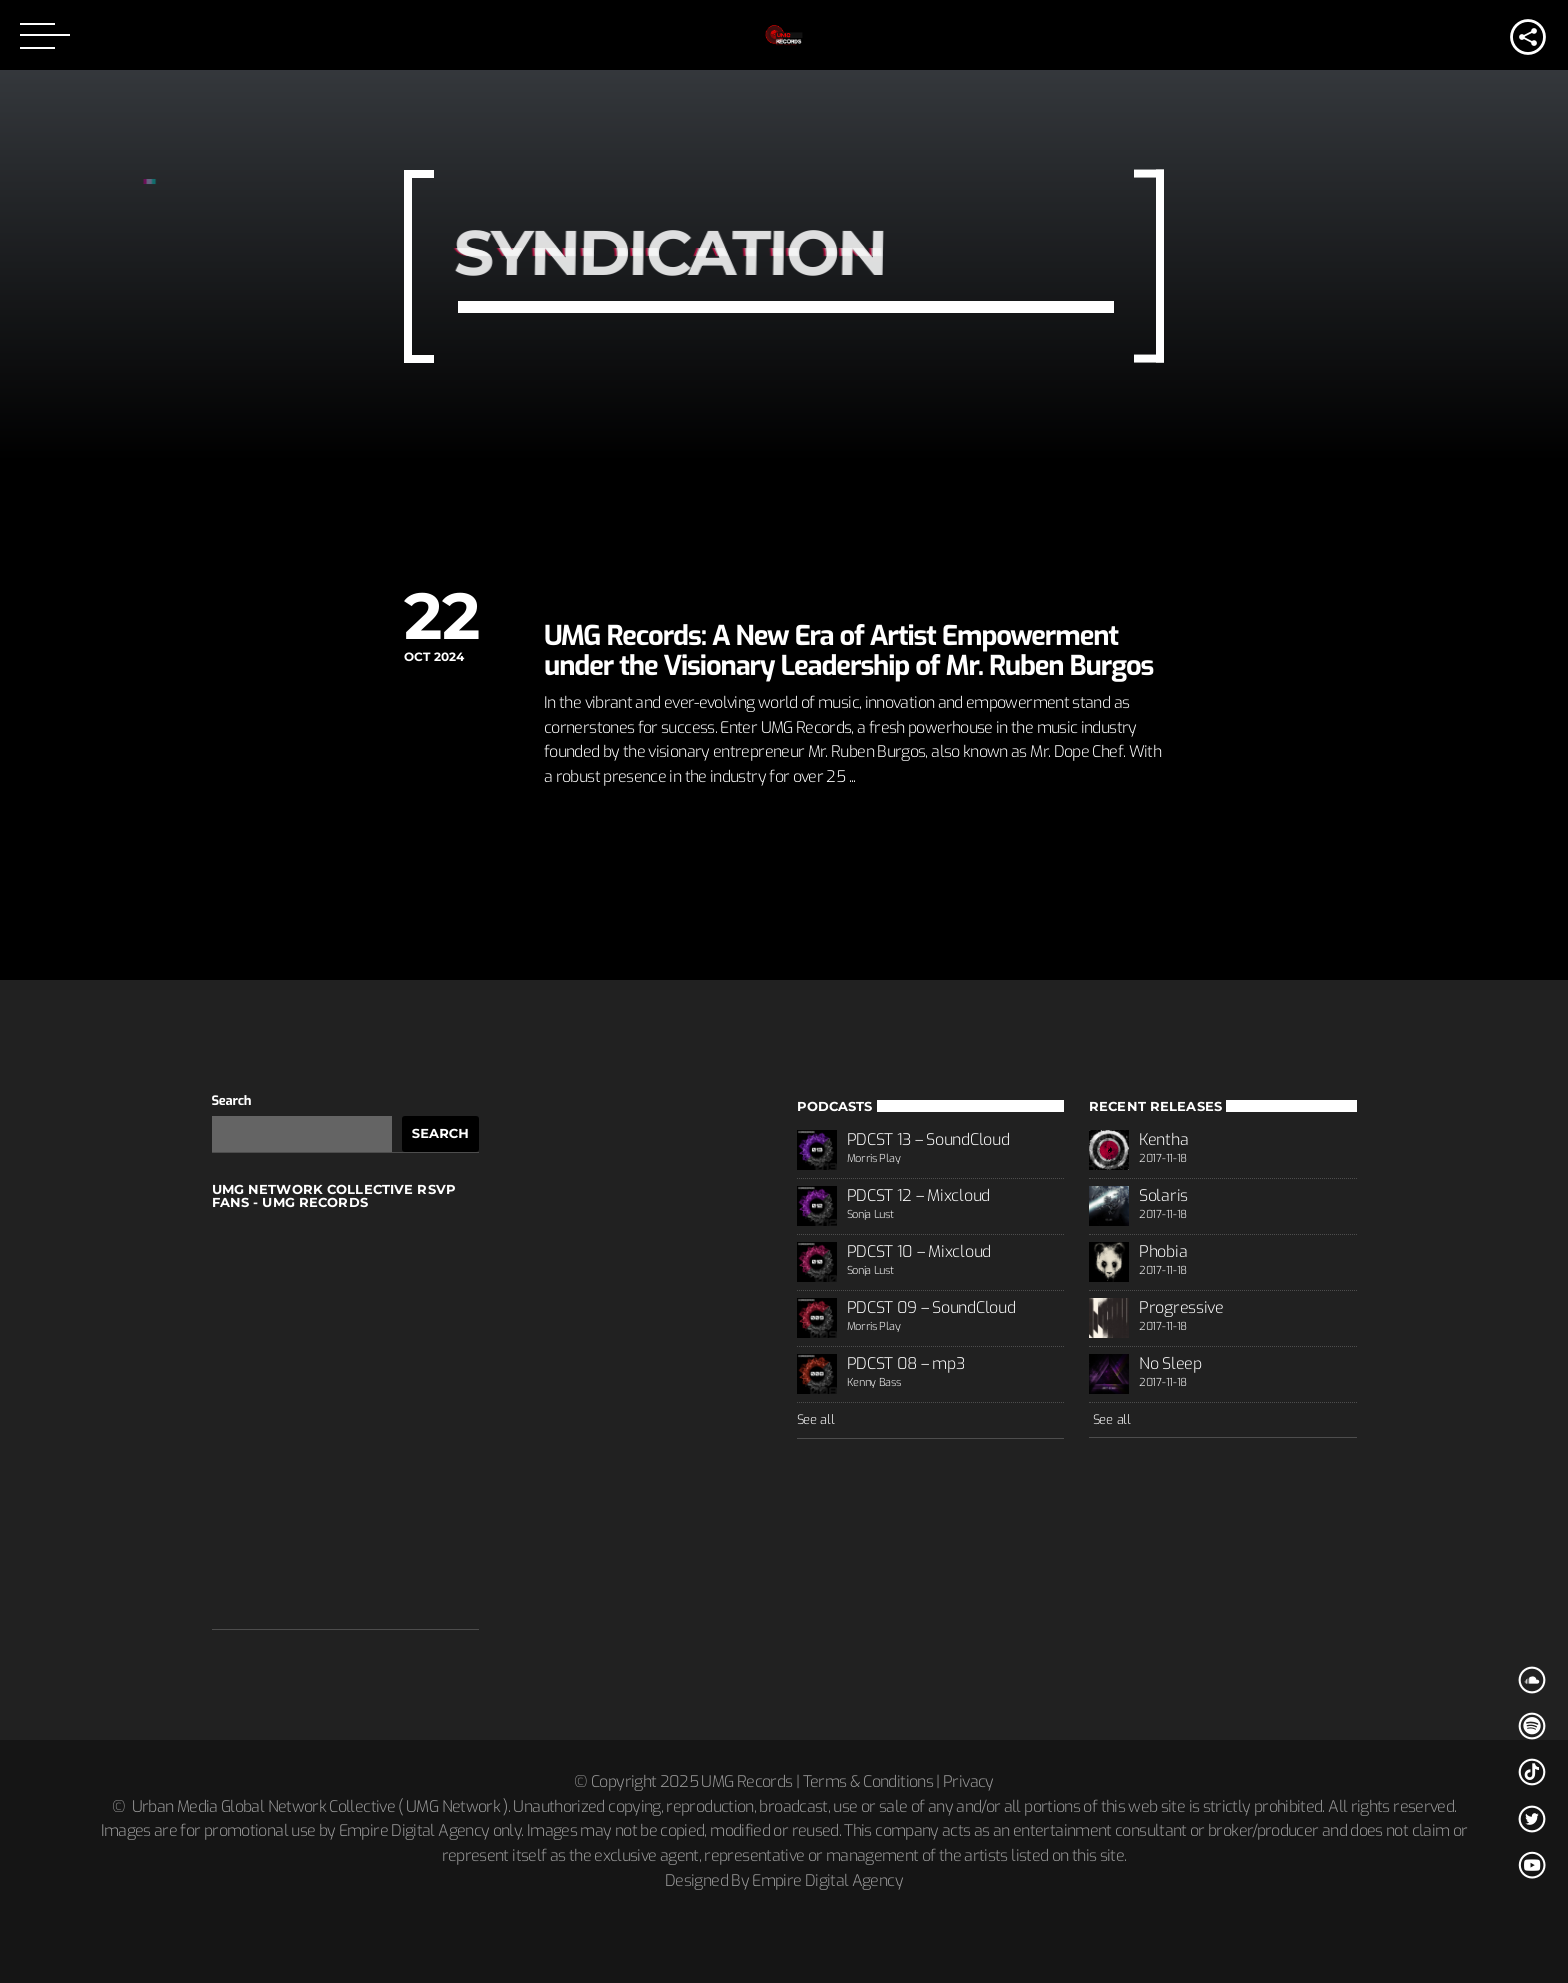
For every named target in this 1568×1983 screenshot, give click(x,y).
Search (232, 1101)
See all (816, 1419)
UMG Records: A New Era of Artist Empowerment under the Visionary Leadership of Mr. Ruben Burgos (848, 651)
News (564, 591)
